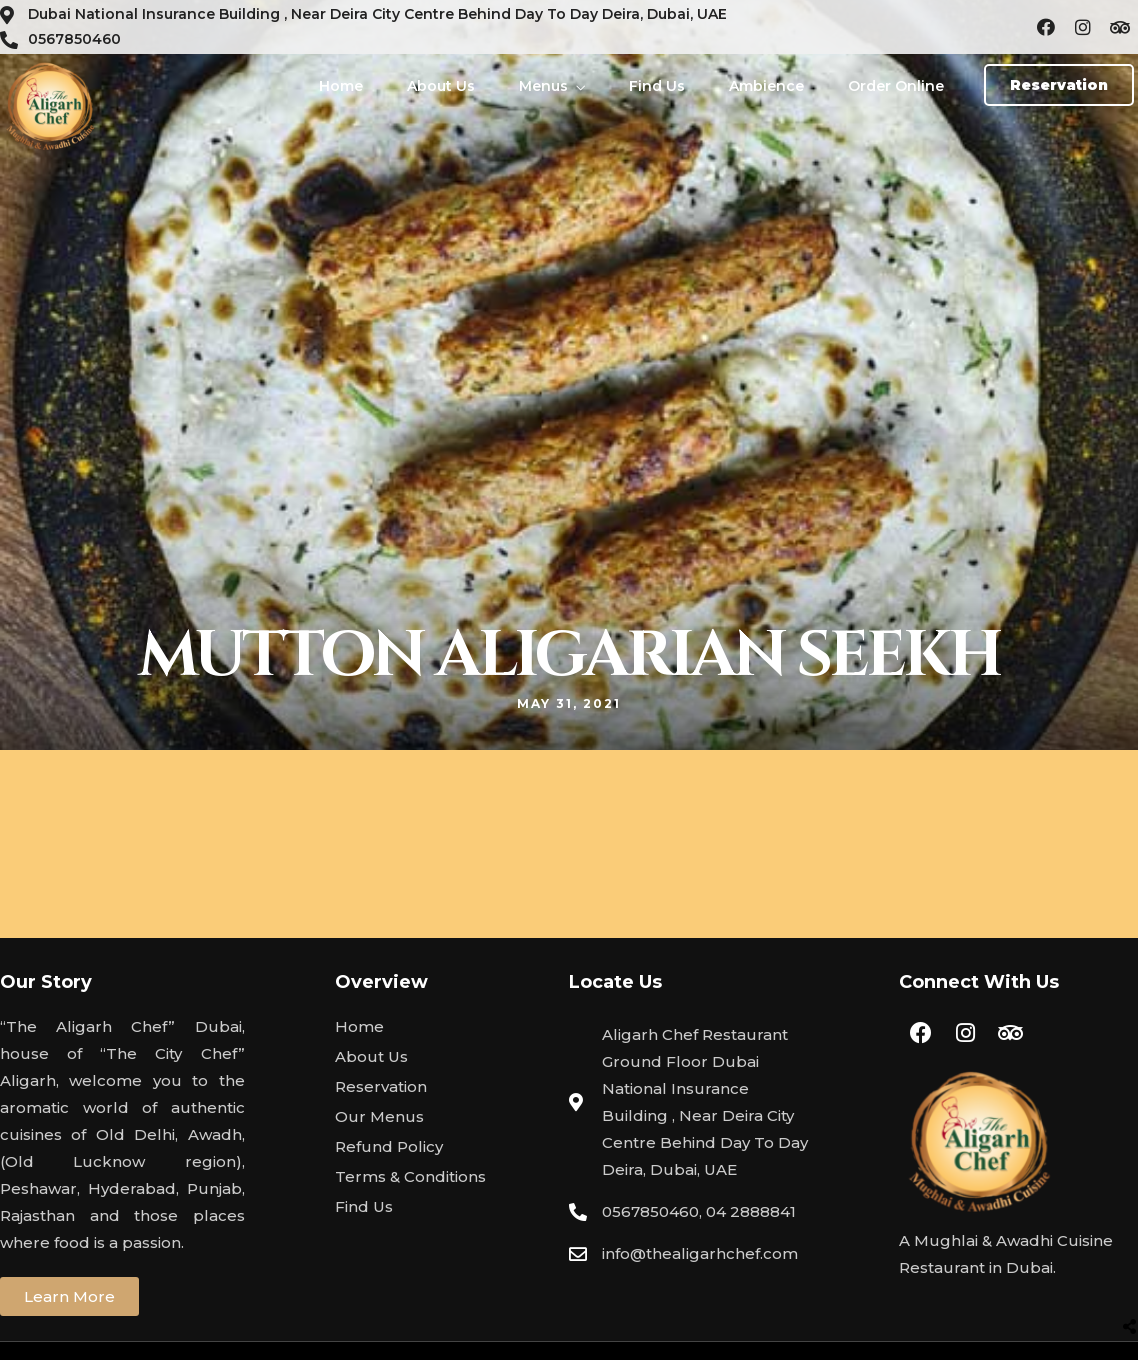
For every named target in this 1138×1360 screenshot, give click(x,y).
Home (341, 86)
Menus (543, 86)
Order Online (896, 86)
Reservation (381, 1086)
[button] (1059, 85)
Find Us (657, 86)
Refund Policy (389, 1146)
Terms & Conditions (410, 1176)
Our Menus (379, 1116)
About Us (441, 86)
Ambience (766, 86)
